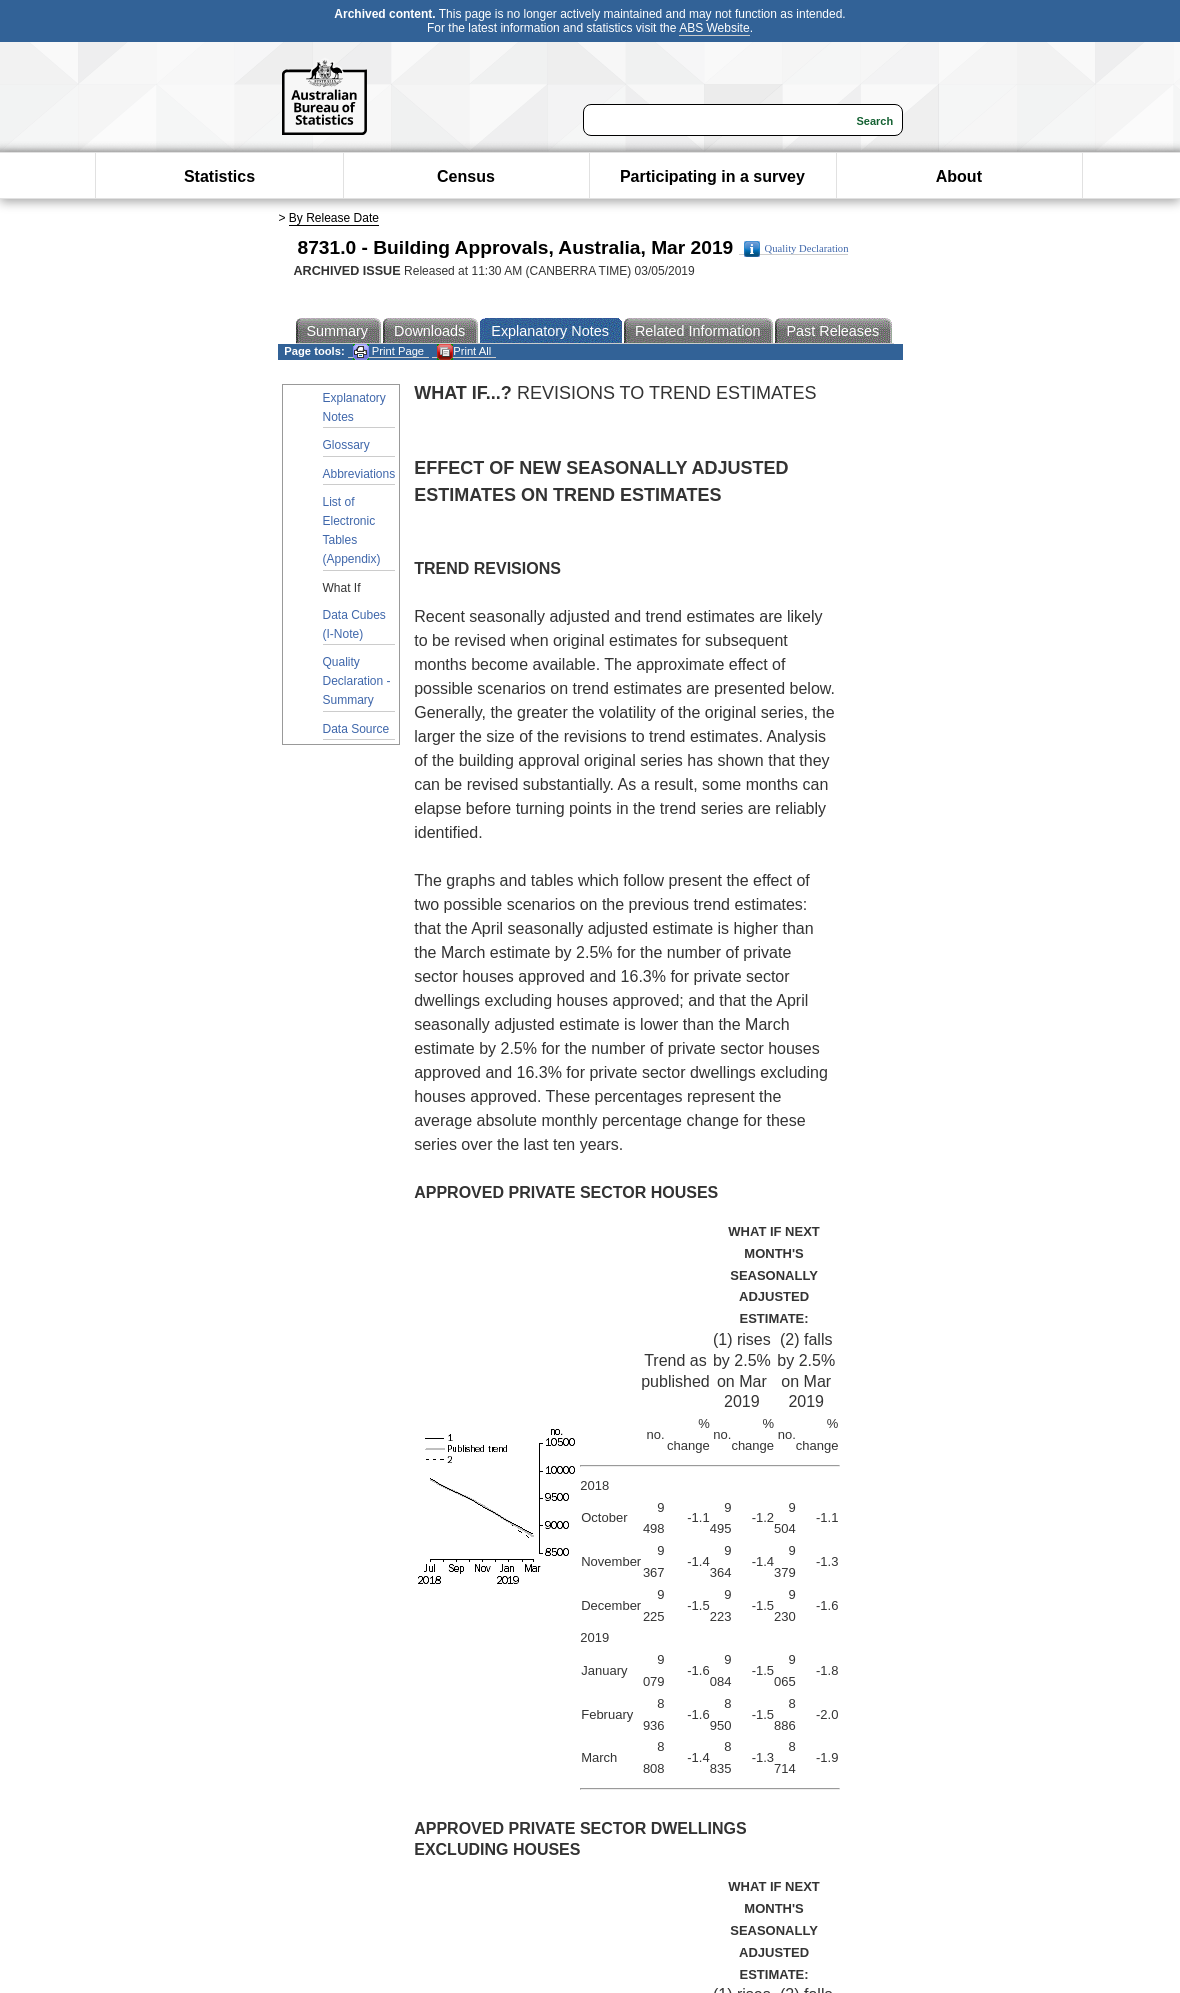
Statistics (219, 176)
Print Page (388, 351)
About (959, 176)
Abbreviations (359, 474)
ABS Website (714, 28)
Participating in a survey (712, 176)
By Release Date (334, 218)
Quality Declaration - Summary (357, 681)
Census (466, 176)
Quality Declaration (796, 249)
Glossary (346, 445)
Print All (464, 351)
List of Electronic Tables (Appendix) (352, 531)
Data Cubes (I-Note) (354, 624)
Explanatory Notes (354, 407)
